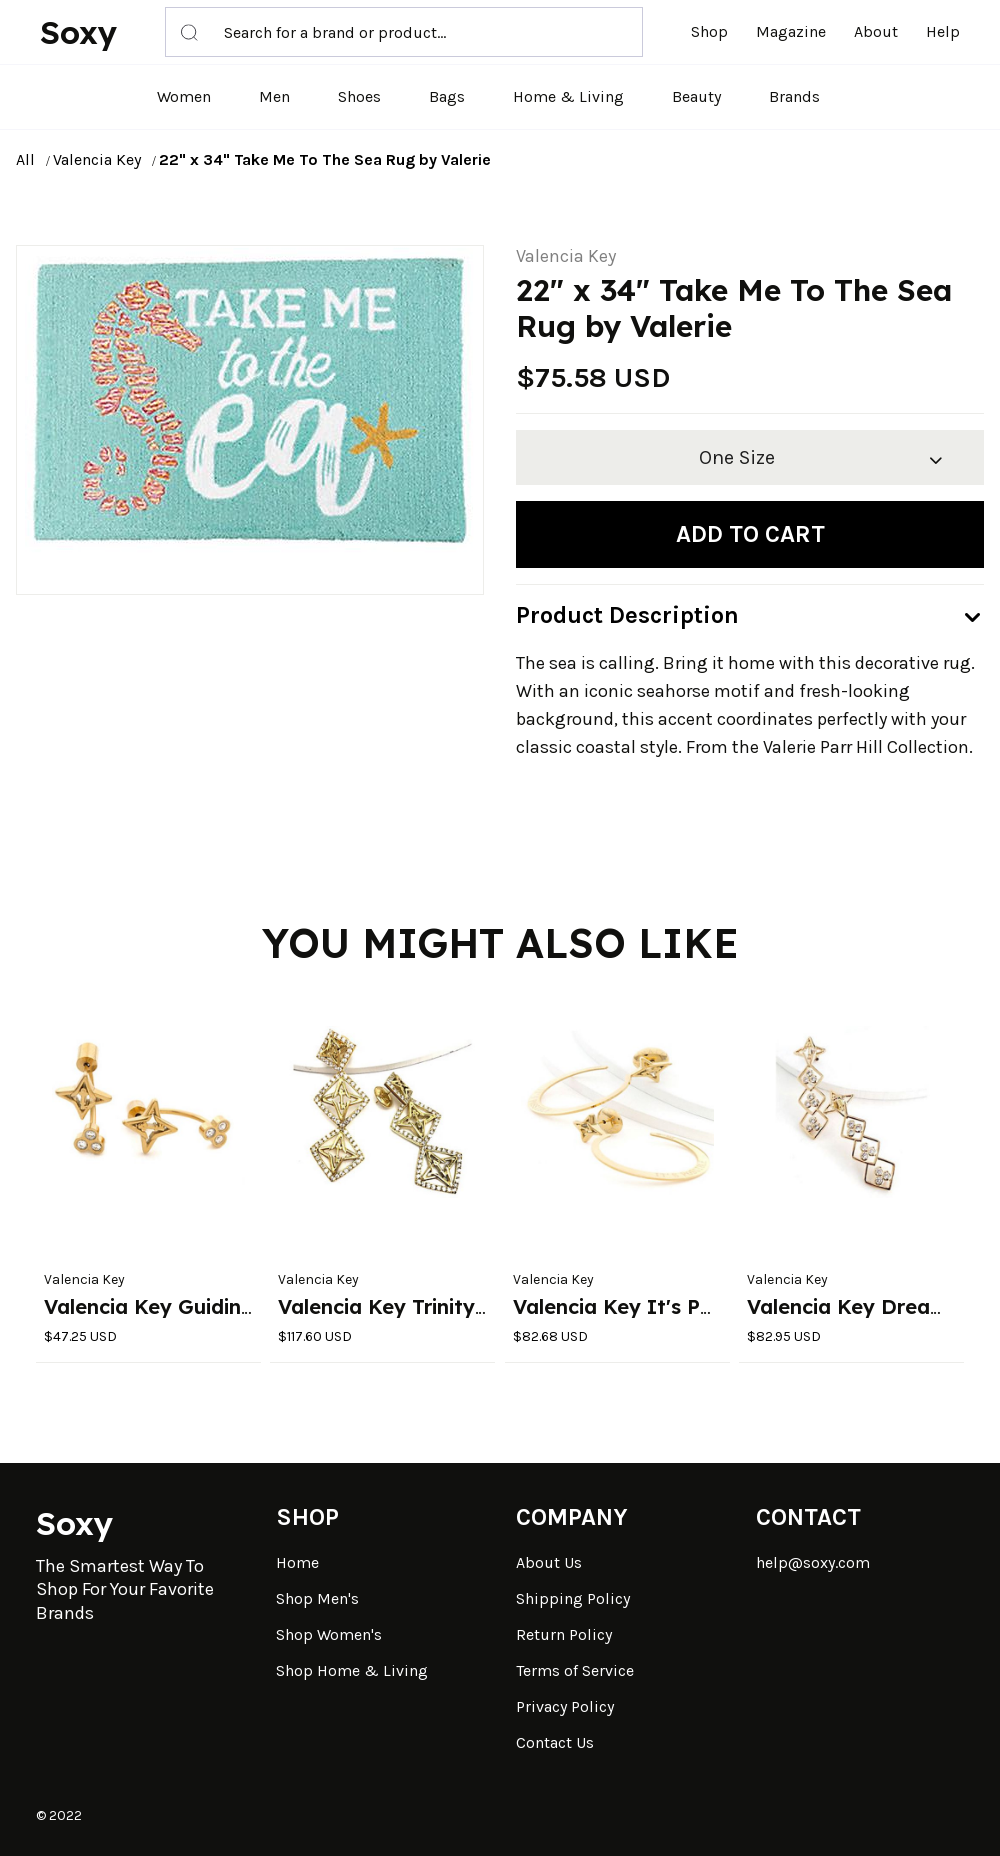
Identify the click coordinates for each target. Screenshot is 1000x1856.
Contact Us (555, 1742)
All (25, 159)
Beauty (696, 96)
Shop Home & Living (352, 1670)
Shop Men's (317, 1598)
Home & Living (568, 96)
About (876, 31)
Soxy (78, 32)
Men (274, 96)
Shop (709, 31)
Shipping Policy (573, 1598)
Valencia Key (97, 159)
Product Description (627, 615)
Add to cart (750, 534)
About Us (549, 1562)
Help (943, 31)
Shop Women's (329, 1634)
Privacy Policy (565, 1706)
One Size (737, 457)
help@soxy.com (813, 1562)
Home (297, 1562)
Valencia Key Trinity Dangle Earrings (459, 1306)
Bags (447, 96)
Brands (794, 96)
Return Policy (564, 1634)
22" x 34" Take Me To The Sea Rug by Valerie (325, 159)
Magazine (791, 31)
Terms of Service (575, 1670)
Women (184, 96)
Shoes (359, 96)
